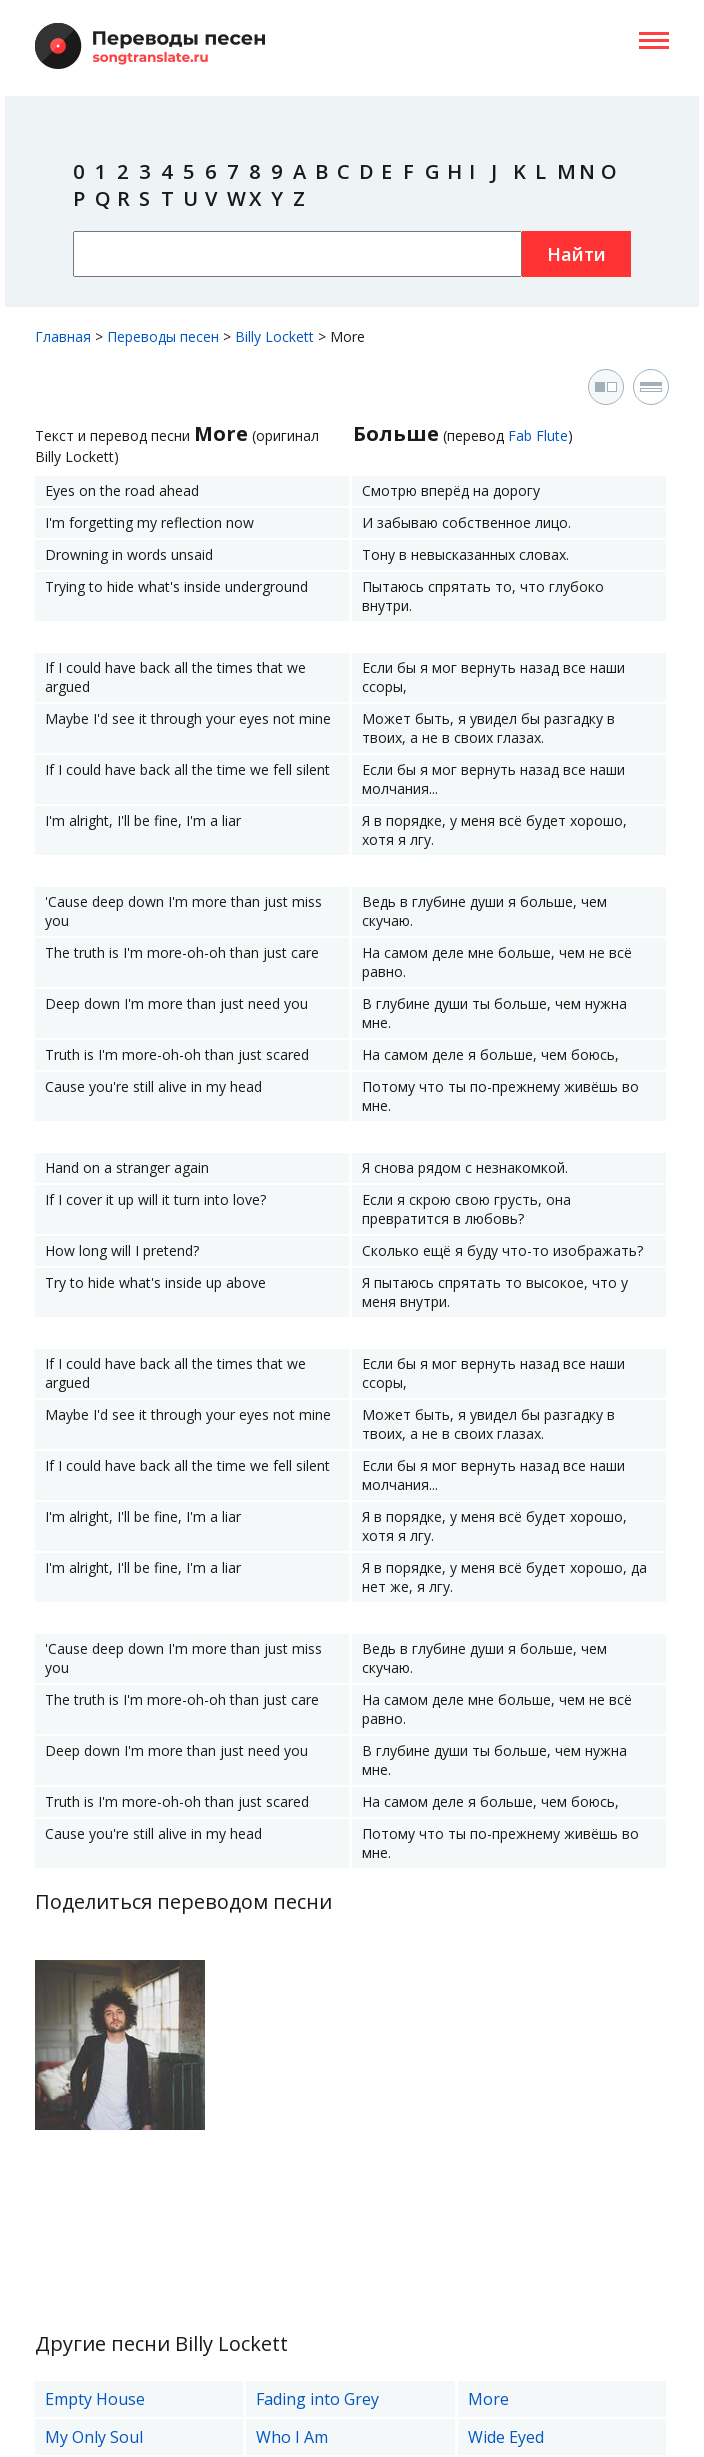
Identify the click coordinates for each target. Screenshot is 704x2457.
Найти (576, 254)
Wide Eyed (506, 2437)
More (488, 2399)
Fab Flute (538, 435)
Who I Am (292, 2437)
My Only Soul (94, 2437)
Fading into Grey (317, 2399)
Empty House (95, 2399)
